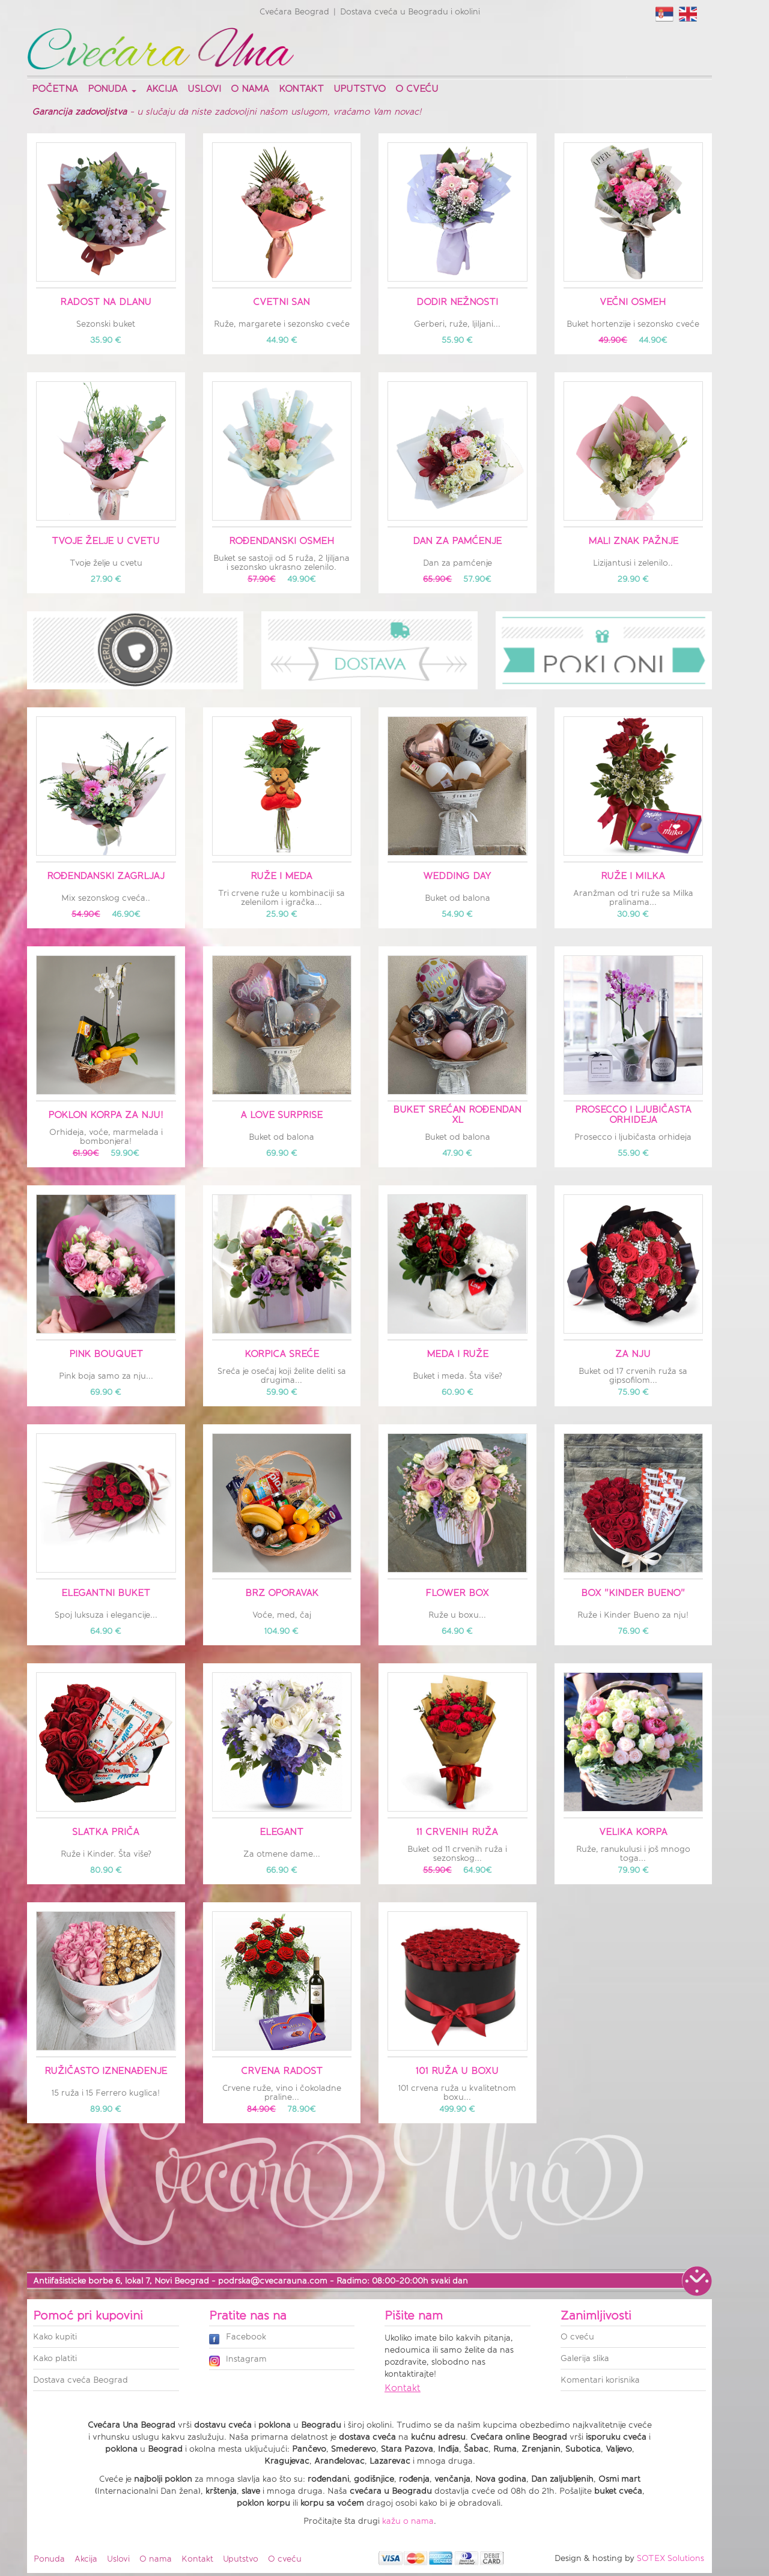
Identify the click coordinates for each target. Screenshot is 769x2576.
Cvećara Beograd (294, 12)
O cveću (417, 88)
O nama (250, 88)
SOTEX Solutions (670, 2558)
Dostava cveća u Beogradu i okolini (410, 12)
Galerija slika (585, 2358)
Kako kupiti (55, 2337)
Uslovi (204, 88)
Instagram (238, 2360)
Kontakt (301, 88)
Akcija (162, 88)
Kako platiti (55, 2358)
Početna (55, 88)
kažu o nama (408, 2521)
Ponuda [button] (112, 88)
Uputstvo (359, 88)
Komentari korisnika (600, 2380)
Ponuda (49, 2559)
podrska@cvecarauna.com (272, 2281)
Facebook (237, 2338)
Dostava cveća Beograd (80, 2380)
